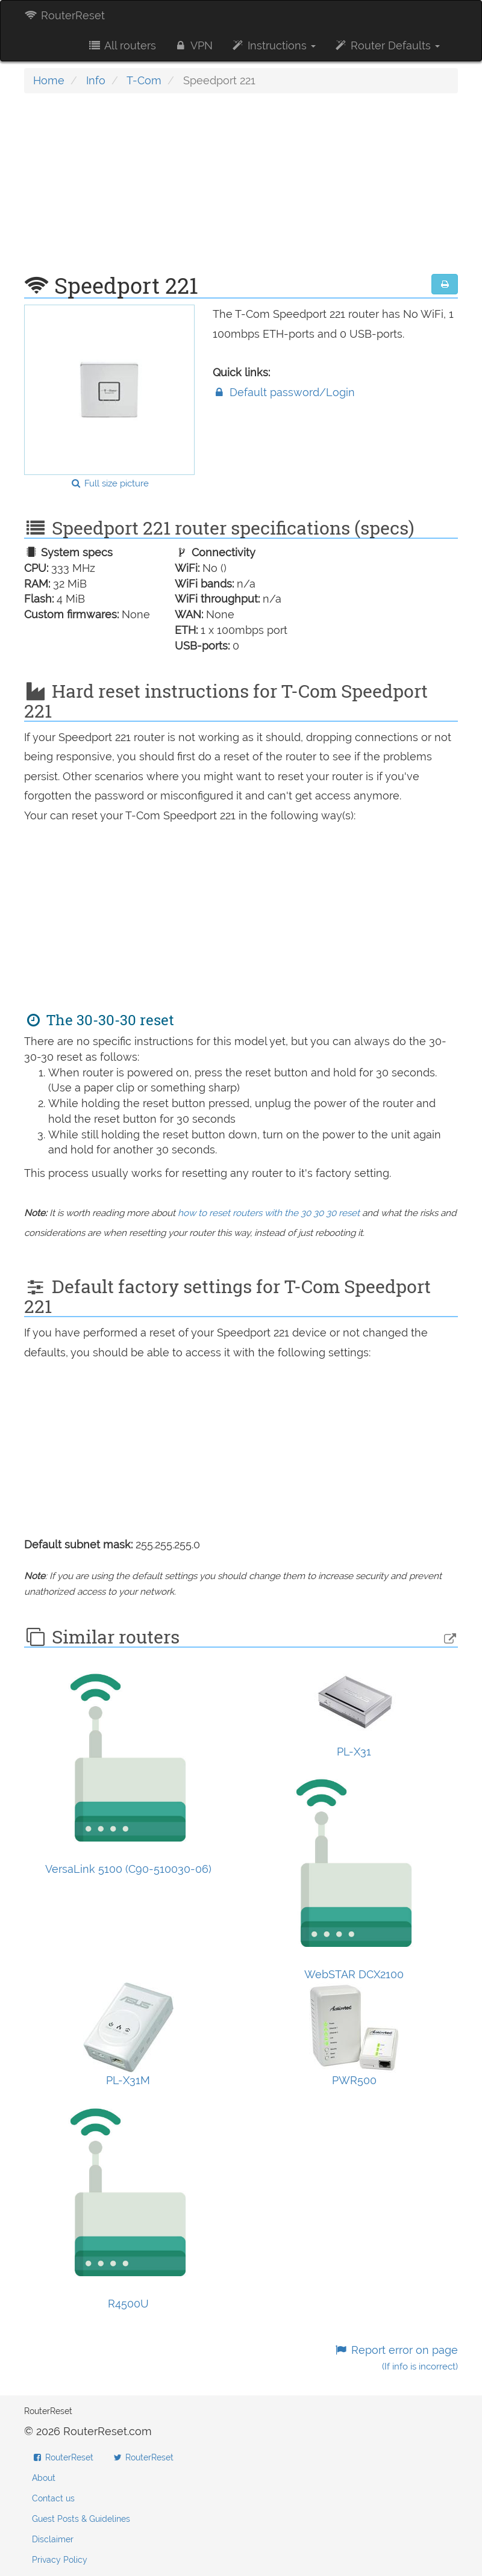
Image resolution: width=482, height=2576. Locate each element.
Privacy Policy (59, 2560)
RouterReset (64, 15)
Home (48, 80)
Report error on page (396, 2358)
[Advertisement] (241, 189)
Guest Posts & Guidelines (81, 2519)
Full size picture (109, 483)
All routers (121, 45)
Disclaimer (53, 2539)
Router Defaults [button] (387, 45)
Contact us (53, 2498)
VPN (193, 45)
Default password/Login (284, 392)
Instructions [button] (273, 45)
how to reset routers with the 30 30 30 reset (269, 1213)
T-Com (144, 80)
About (43, 2478)
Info (95, 80)
